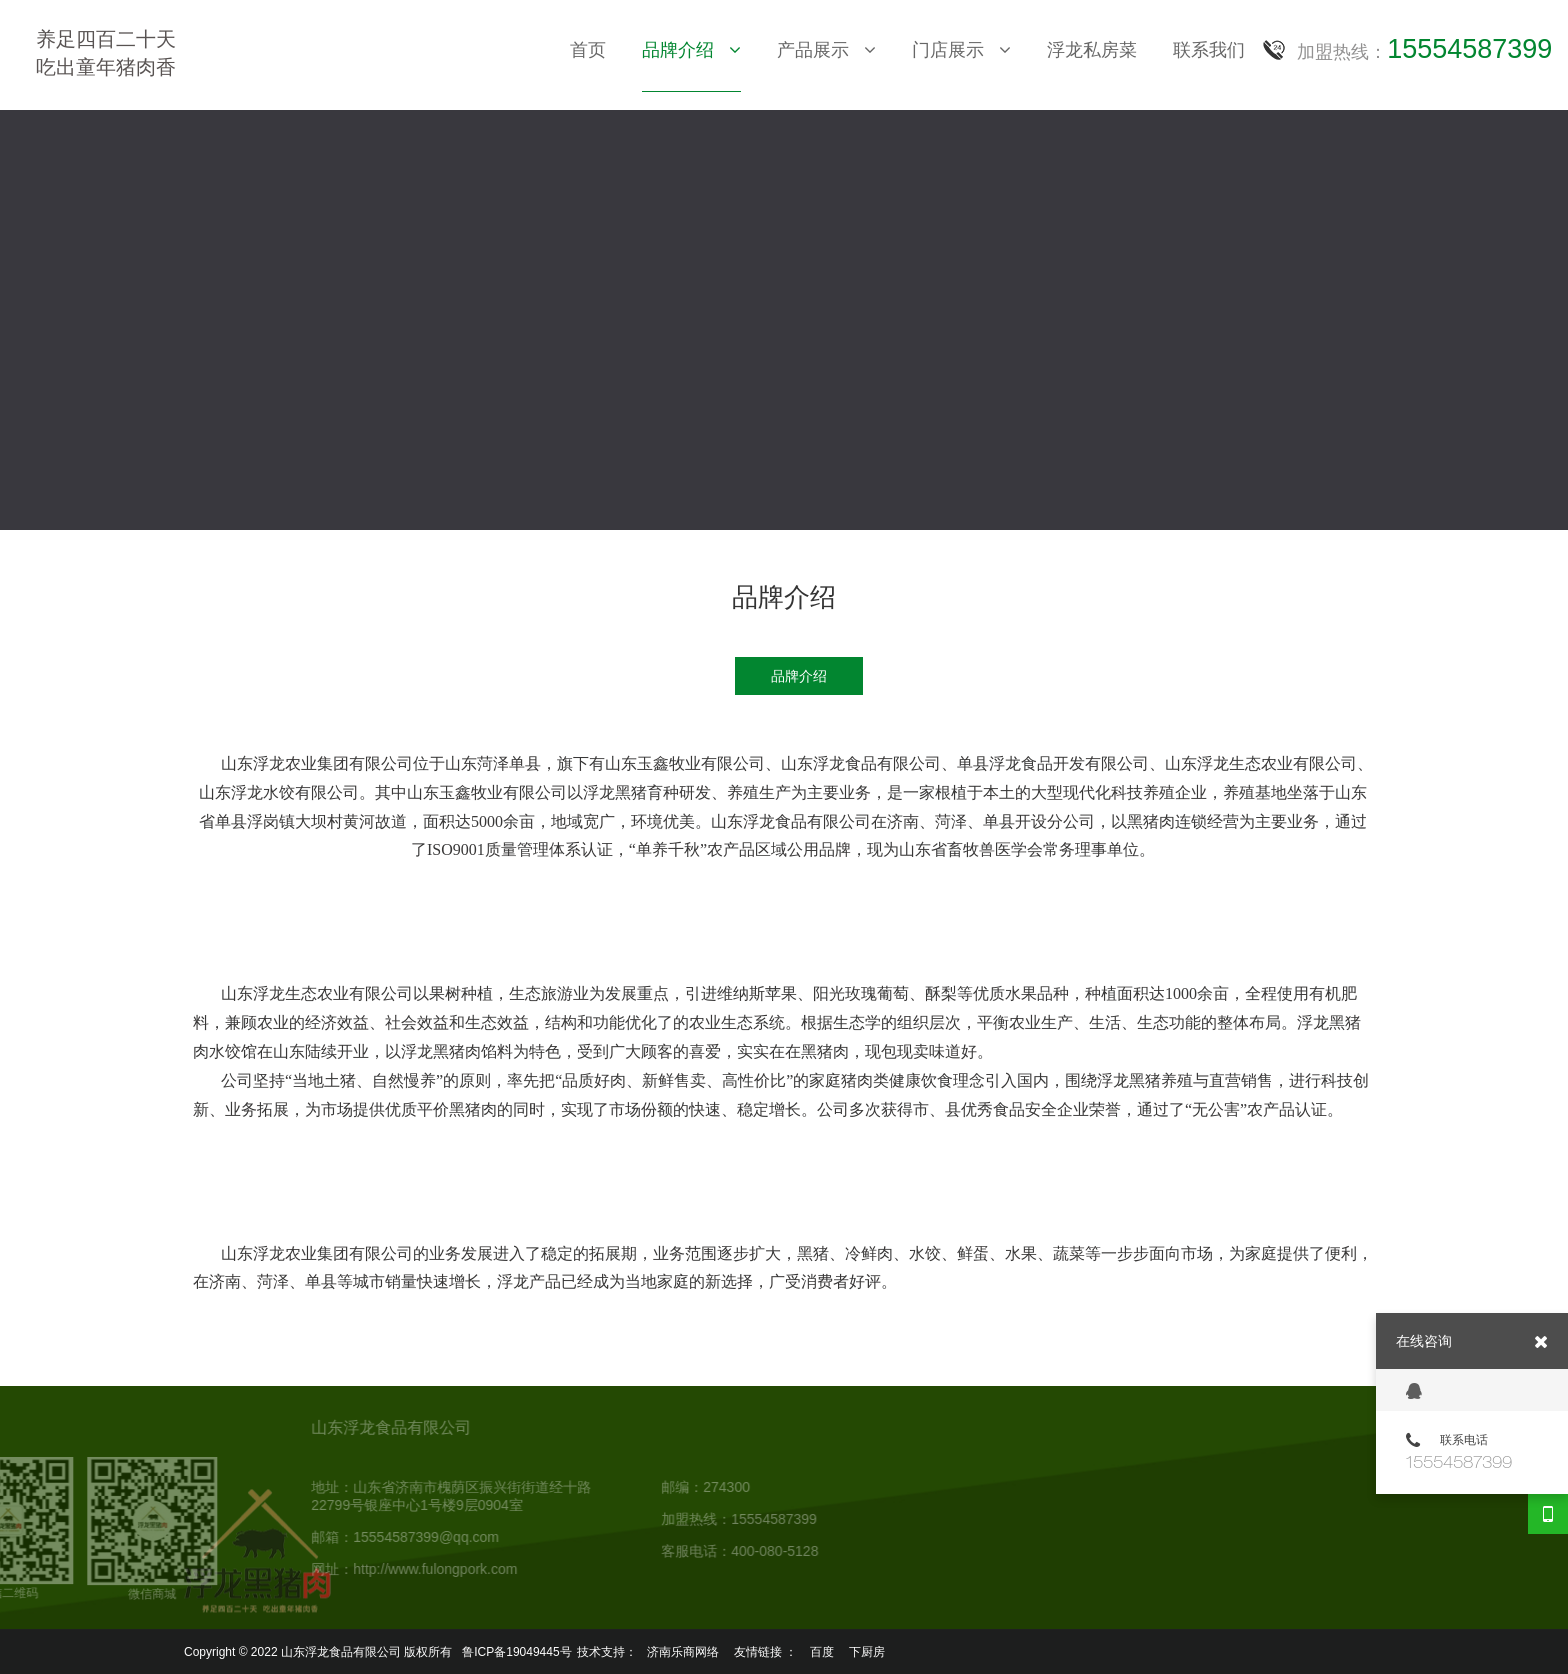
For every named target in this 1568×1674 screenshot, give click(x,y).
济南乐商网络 (683, 1647)
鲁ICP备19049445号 (516, 1647)
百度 (822, 1647)
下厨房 (867, 1647)
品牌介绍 (799, 676)
